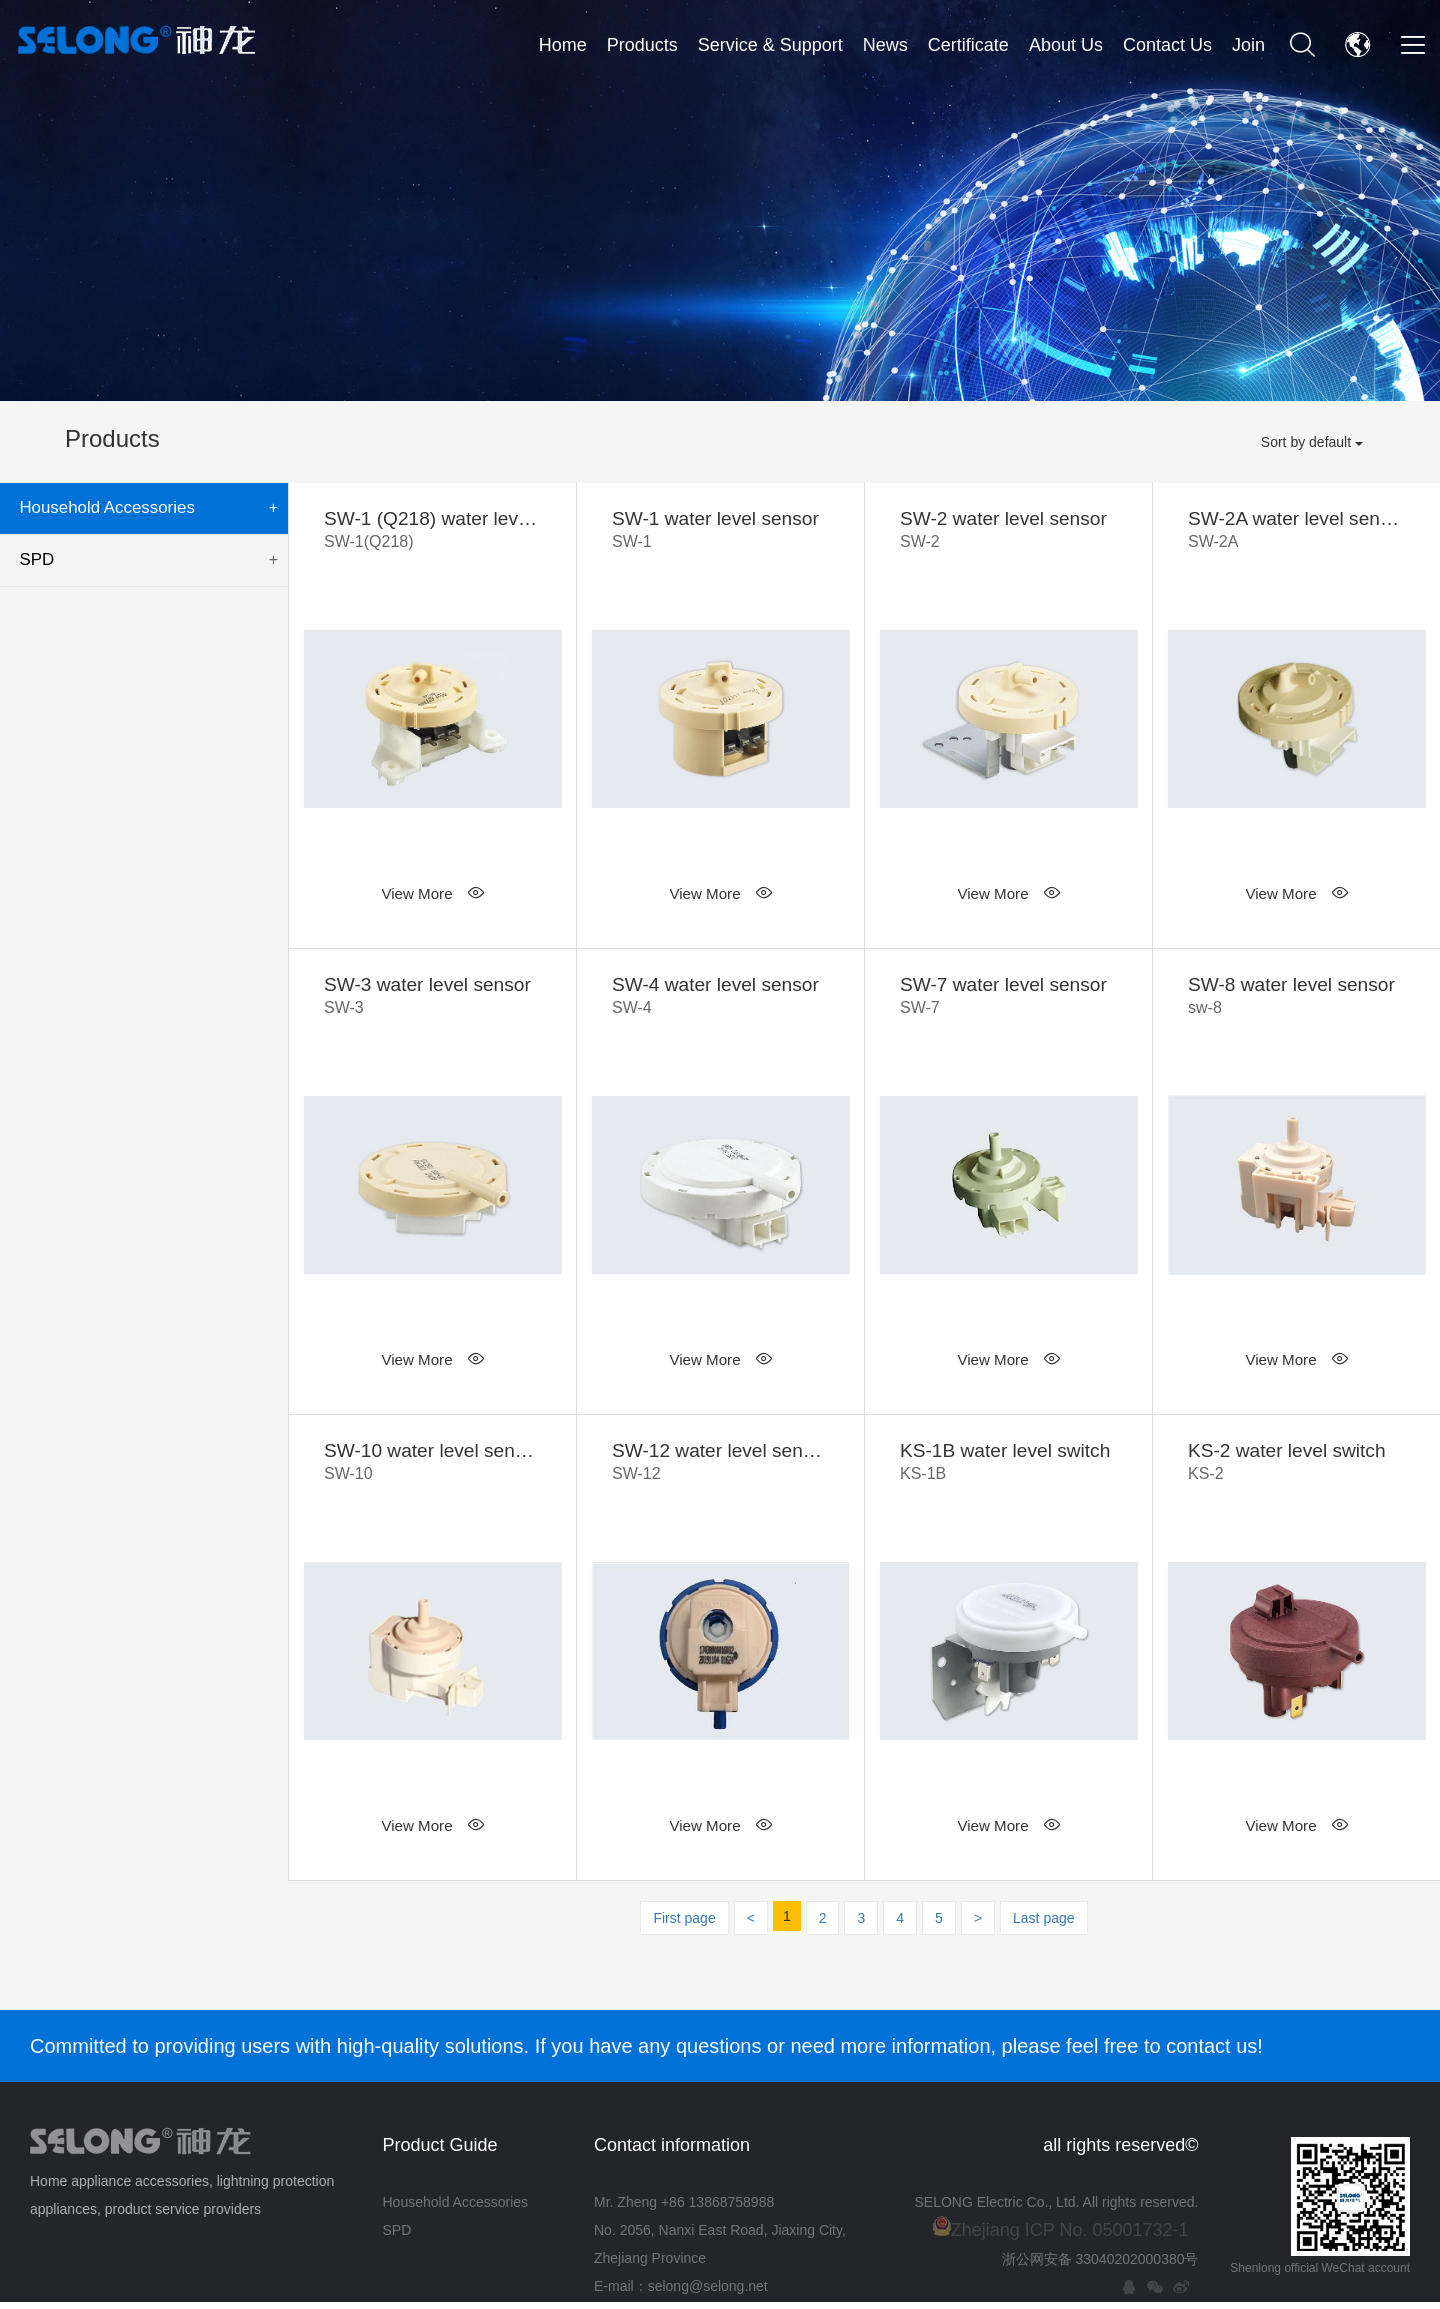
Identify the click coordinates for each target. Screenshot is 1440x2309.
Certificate (968, 45)
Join (1248, 45)
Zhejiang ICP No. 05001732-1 (1070, 2237)
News (885, 45)
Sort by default (1312, 442)
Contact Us (1167, 45)
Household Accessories (146, 507)
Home (563, 45)
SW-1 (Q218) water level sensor (432, 532)
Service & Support (770, 45)
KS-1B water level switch (1008, 1469)
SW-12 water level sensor (720, 1469)
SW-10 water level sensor (432, 1469)
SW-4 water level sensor (720, 1000)
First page (684, 1925)
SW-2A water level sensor (1296, 532)
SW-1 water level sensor (720, 532)
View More (432, 895)
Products (642, 45)
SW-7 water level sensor (1008, 1000)
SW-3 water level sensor (432, 1000)
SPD (146, 556)
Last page (1044, 1925)
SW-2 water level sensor (1008, 532)
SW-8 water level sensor (1296, 1000)
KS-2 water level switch (1296, 1469)
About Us (1066, 45)
